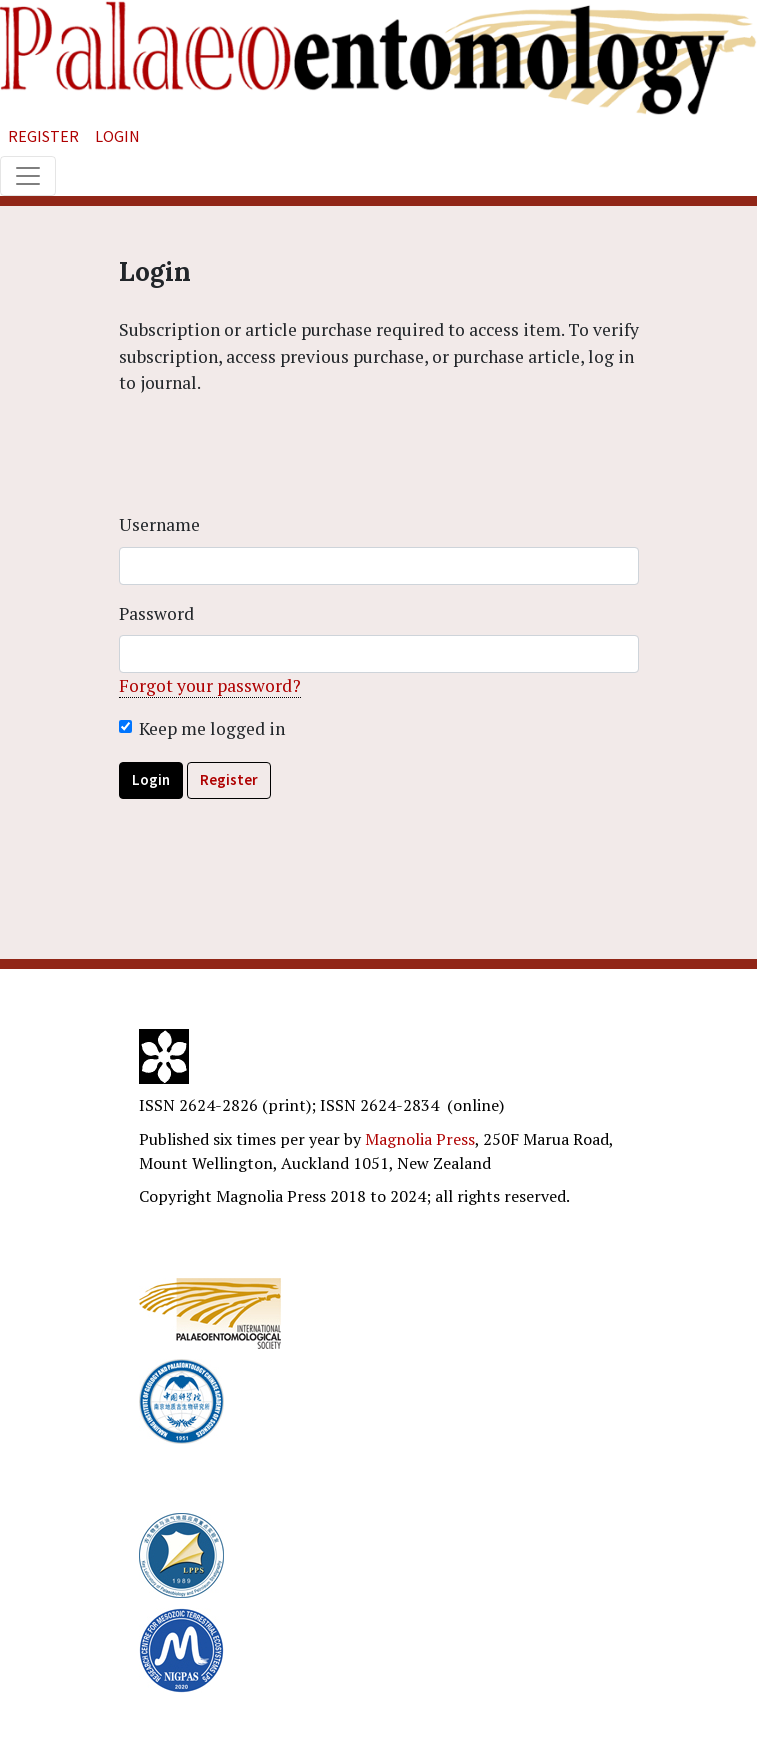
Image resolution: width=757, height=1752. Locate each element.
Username (159, 524)
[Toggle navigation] (28, 176)
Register (43, 136)
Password (156, 613)
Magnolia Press (420, 1139)
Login (117, 136)
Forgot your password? (210, 685)
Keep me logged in (212, 728)
